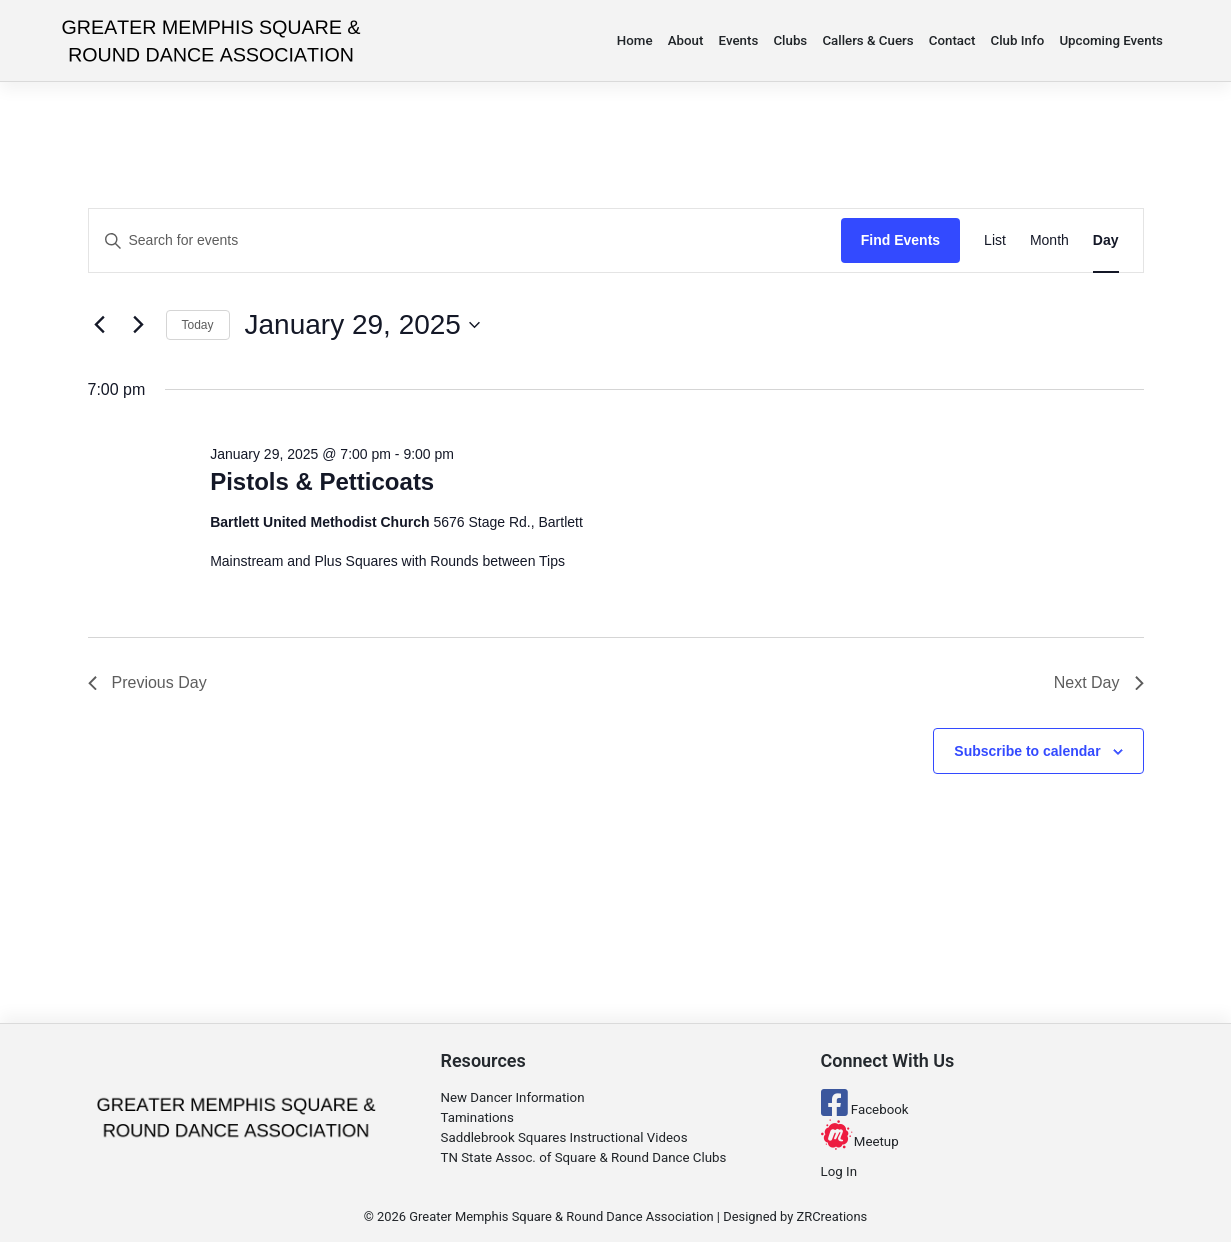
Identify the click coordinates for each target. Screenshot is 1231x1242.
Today (198, 325)
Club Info (1018, 40)
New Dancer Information (513, 1097)
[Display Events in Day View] (1106, 240)
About (686, 40)
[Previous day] (100, 325)
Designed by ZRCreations (795, 1216)
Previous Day (147, 682)
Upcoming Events (1111, 40)
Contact (952, 40)
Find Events (900, 240)
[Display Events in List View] (995, 240)
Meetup (860, 1141)
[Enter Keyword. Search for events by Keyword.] (465, 240)
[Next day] (139, 325)
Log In (839, 1171)
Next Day (1099, 682)
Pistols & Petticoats (322, 481)
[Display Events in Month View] (1049, 240)
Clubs (790, 40)
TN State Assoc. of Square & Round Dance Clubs (584, 1157)
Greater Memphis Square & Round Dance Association (561, 1216)
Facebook (865, 1109)
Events (739, 40)
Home (635, 40)
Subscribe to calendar (1027, 751)
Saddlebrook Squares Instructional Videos (564, 1137)
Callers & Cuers (867, 40)
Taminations (477, 1117)
